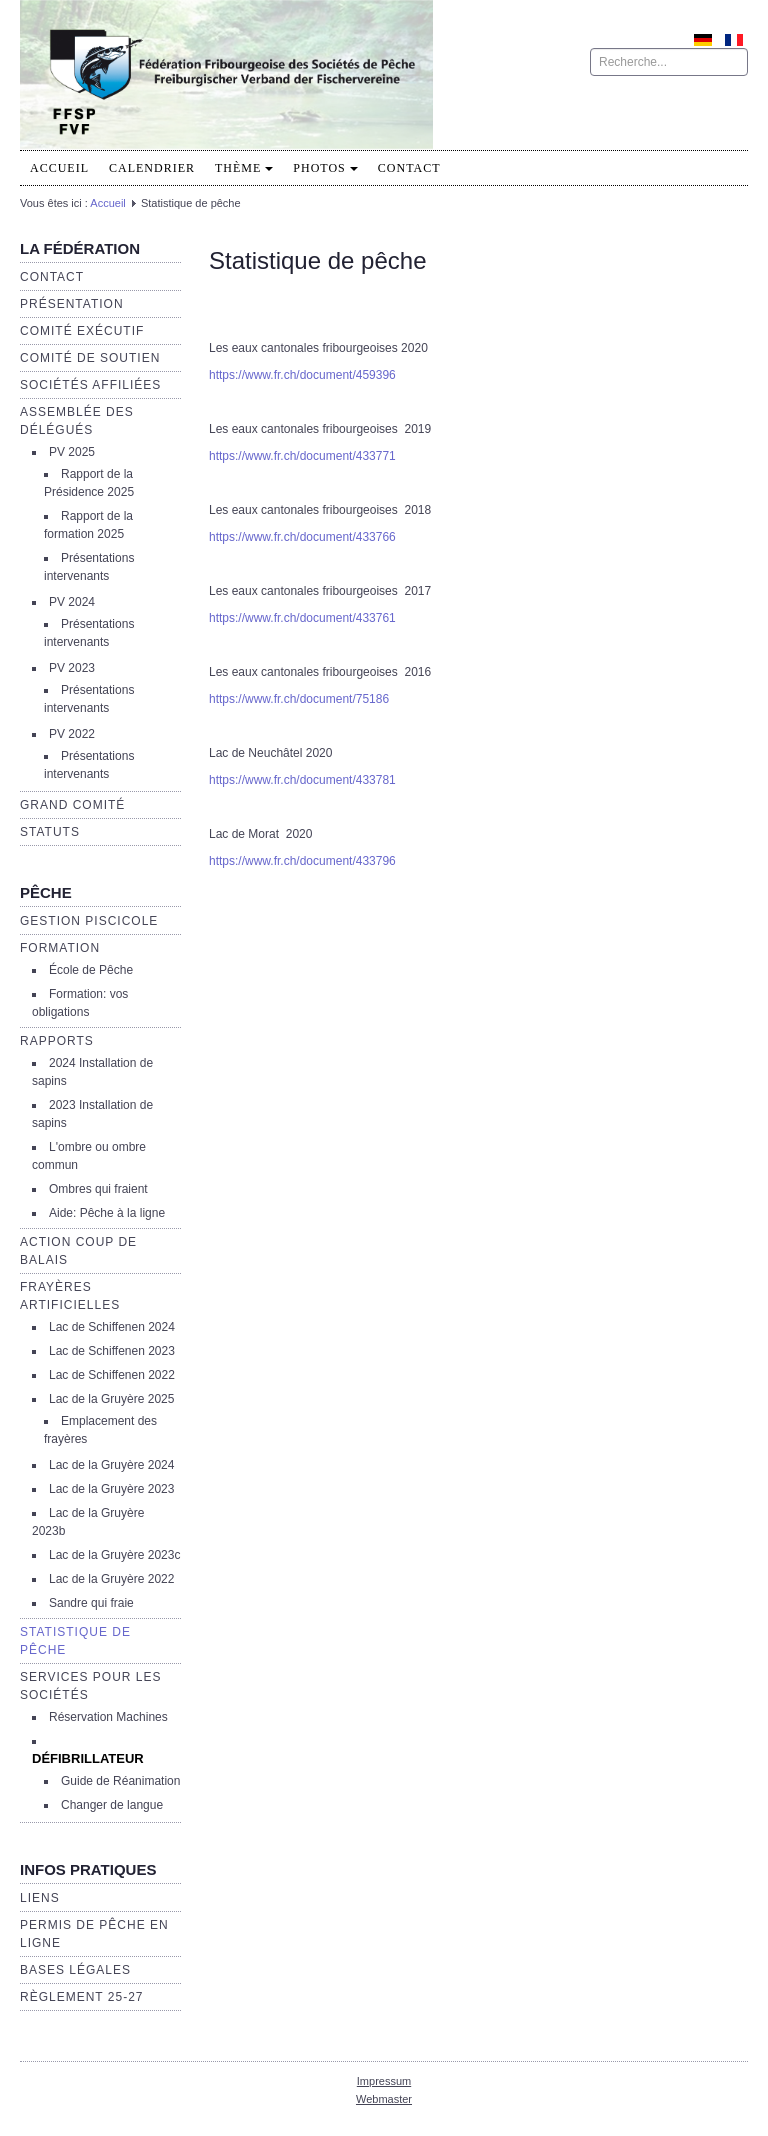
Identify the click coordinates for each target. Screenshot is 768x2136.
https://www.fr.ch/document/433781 (302, 780)
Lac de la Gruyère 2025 (111, 1399)
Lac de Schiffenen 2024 (112, 1327)
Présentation (72, 304)
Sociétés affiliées (90, 385)
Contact (409, 168)
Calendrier (152, 168)
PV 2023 (72, 668)
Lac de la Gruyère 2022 (111, 1579)
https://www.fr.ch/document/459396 (302, 375)
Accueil (59, 168)
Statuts (50, 832)
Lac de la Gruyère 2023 (111, 1489)
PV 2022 (72, 734)
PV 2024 (72, 602)
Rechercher (590, 48)
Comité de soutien (90, 358)
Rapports (57, 1041)
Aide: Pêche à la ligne (107, 1213)
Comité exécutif (82, 331)
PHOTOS (325, 168)
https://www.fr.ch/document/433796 (302, 861)
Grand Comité (72, 805)
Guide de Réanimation (120, 1781)
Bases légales (75, 1970)
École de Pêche (91, 970)
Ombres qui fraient (98, 1189)
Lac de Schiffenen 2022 (112, 1375)
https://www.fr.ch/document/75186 (299, 699)
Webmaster (384, 2099)
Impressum (384, 2081)
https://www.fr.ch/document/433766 (302, 537)
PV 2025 (72, 452)
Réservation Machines (108, 1717)
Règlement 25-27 (82, 1997)
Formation (60, 948)
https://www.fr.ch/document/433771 (302, 456)
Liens (40, 1898)
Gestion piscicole (89, 921)
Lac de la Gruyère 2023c (114, 1555)
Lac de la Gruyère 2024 (111, 1465)
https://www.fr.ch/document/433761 (302, 618)
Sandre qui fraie (91, 1603)
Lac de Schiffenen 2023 (112, 1351)
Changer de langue (112, 1805)
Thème (244, 168)
